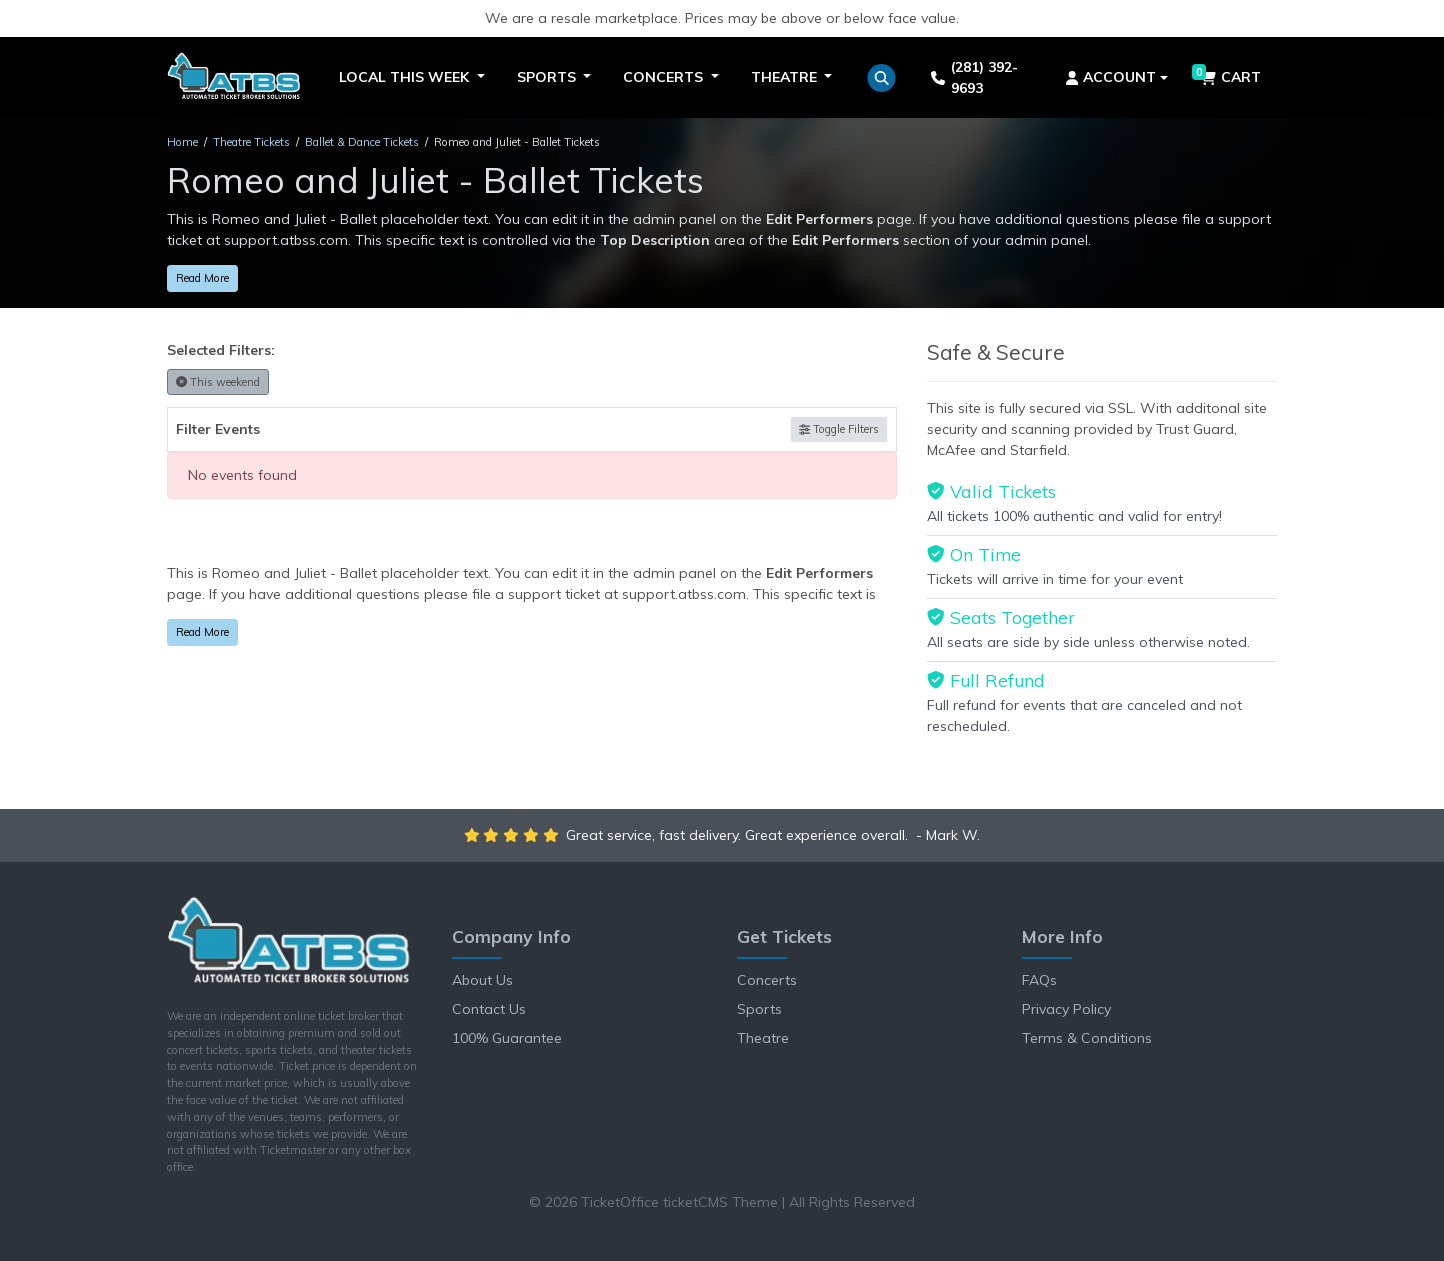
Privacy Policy (1066, 1009)
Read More (202, 278)
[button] (881, 78)
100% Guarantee (507, 1038)
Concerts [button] (665, 77)
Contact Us (489, 1009)
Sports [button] (548, 77)
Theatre (763, 1038)
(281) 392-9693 (974, 77)
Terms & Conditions (1087, 1038)
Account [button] (1111, 77)
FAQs (1039, 980)
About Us (482, 980)
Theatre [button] (786, 77)
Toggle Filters (839, 429)
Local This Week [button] (406, 77)
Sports (759, 1009)
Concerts (767, 980)
